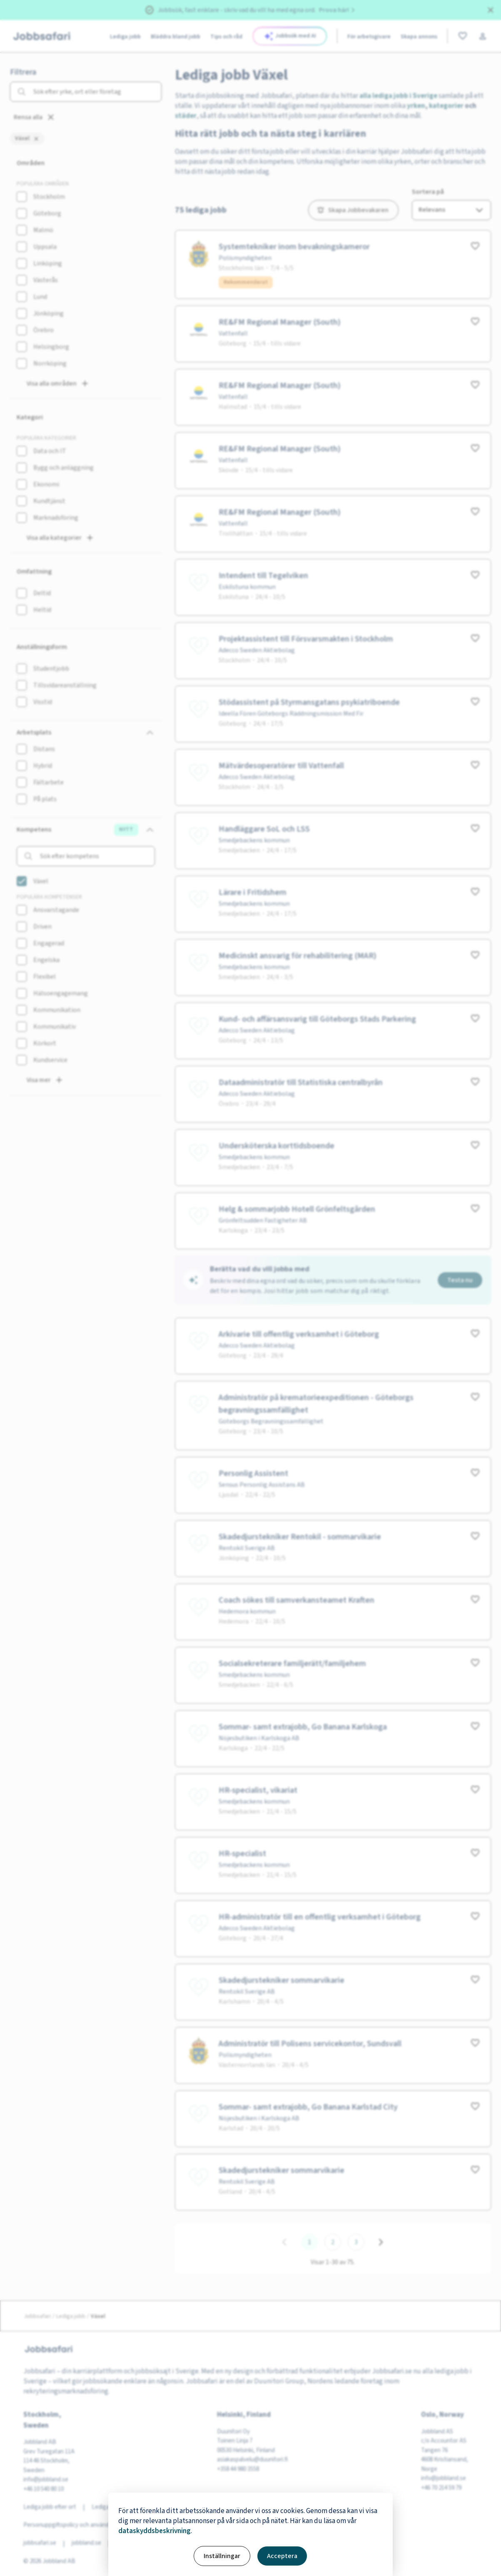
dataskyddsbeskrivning (154, 2531)
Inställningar (222, 2556)
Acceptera (282, 2556)
